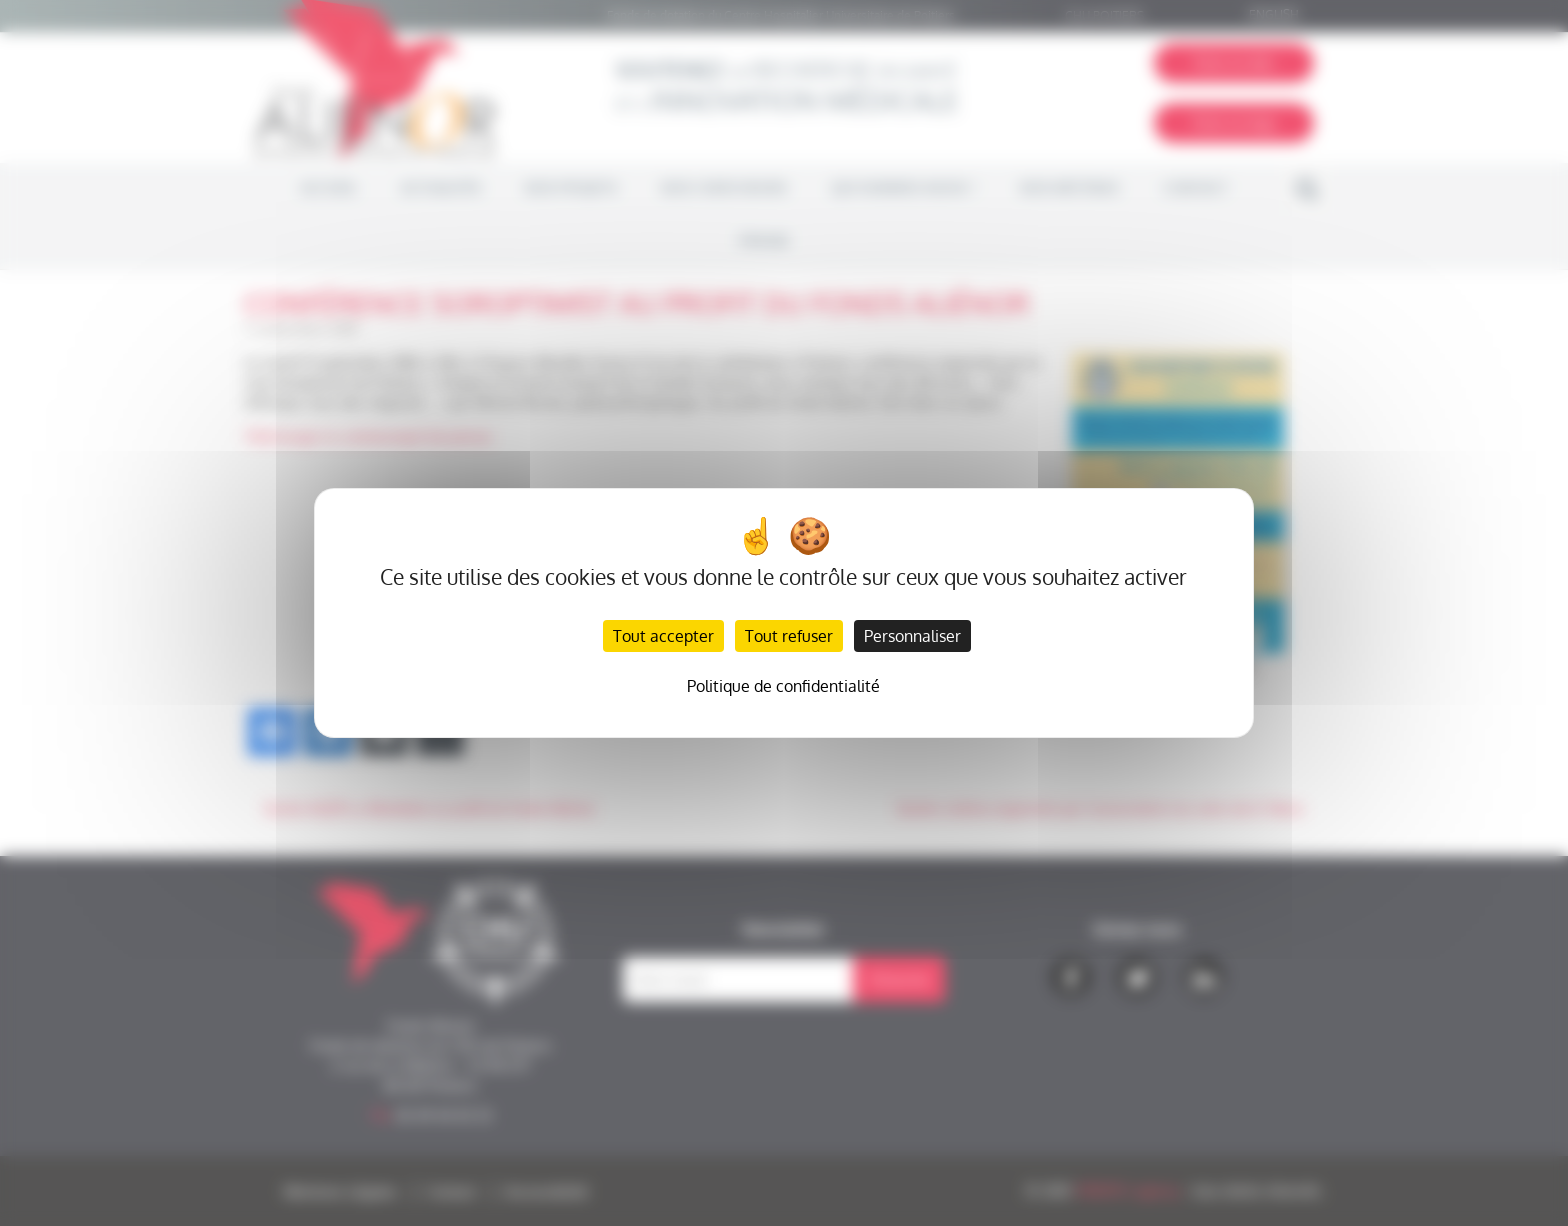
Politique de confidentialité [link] (783, 686)
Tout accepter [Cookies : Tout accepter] (663, 636)
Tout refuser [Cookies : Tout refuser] (789, 636)
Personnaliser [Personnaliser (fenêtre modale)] (912, 636)
